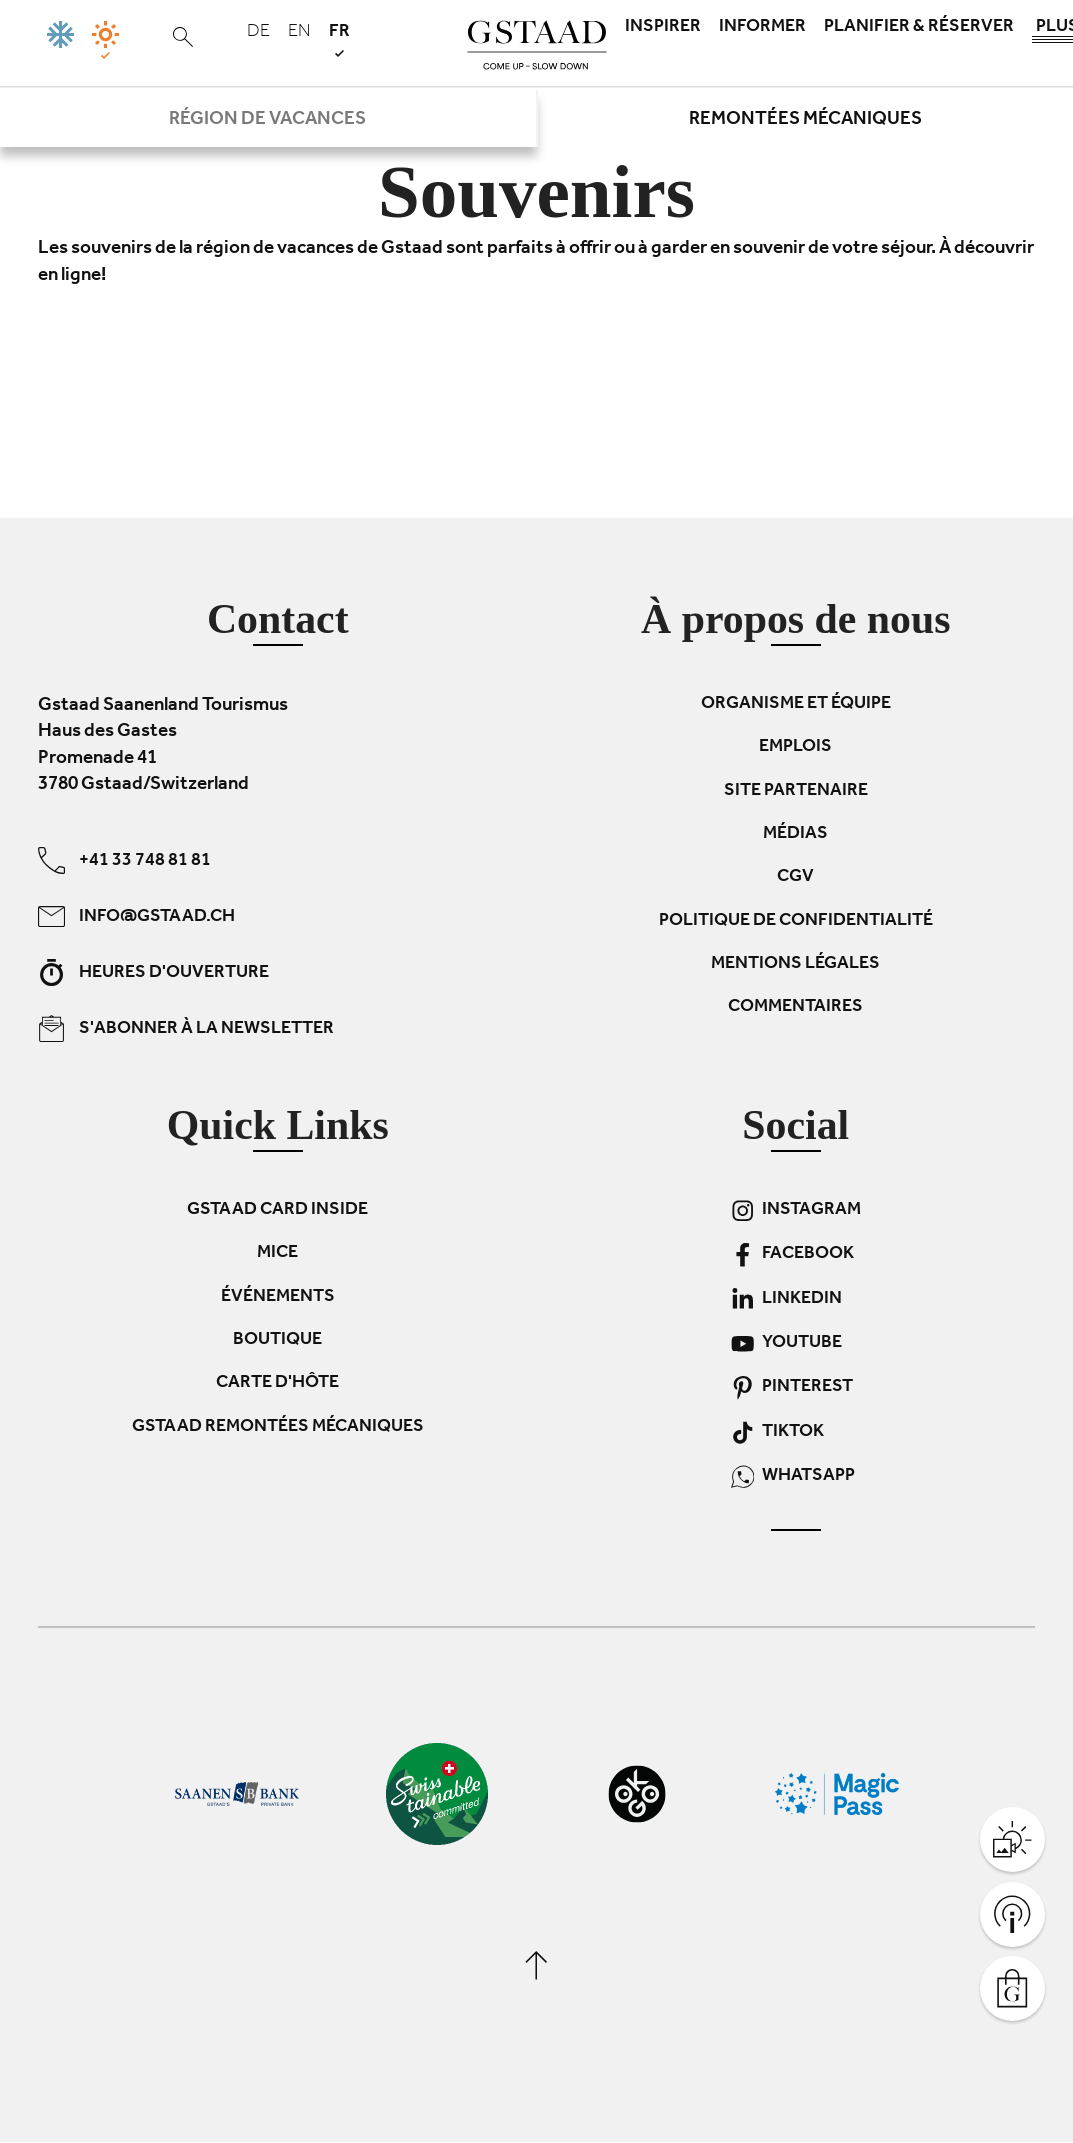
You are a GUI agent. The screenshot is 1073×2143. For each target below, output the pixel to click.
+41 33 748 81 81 (124, 860)
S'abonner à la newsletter (186, 1028)
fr (339, 39)
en (299, 33)
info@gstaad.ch (136, 916)
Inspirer (663, 28)
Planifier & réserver (919, 28)
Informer (762, 28)
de (258, 33)
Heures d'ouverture (153, 972)
